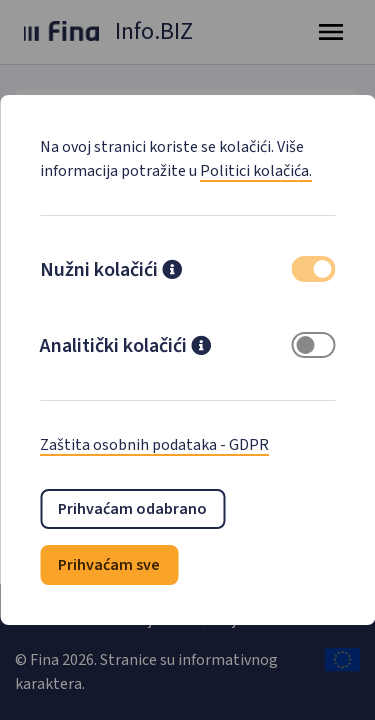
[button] (172, 272)
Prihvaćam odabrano (132, 509)
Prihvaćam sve (109, 565)
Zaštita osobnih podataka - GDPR (154, 445)
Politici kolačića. (256, 171)
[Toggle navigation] (331, 32)
